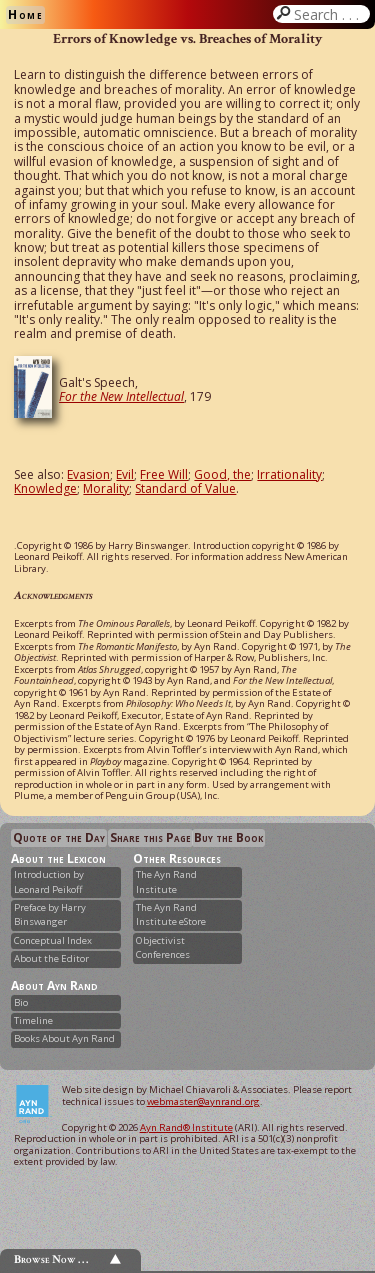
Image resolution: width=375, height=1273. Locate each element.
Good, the (222, 474)
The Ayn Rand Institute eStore (171, 914)
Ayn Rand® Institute (186, 1127)
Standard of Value (185, 488)
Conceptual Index (53, 940)
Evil (125, 474)
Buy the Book (228, 837)
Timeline (33, 1020)
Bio (21, 1002)
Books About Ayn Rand (64, 1038)
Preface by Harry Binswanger (50, 914)
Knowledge (45, 488)
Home (25, 14)
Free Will (164, 474)
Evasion (88, 474)
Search (330, 14)
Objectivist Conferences (163, 947)
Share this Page (150, 837)
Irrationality (289, 474)
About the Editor (51, 958)
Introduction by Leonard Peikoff (49, 881)
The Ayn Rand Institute (166, 881)
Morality (106, 488)
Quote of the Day (59, 837)
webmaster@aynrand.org (203, 1101)
